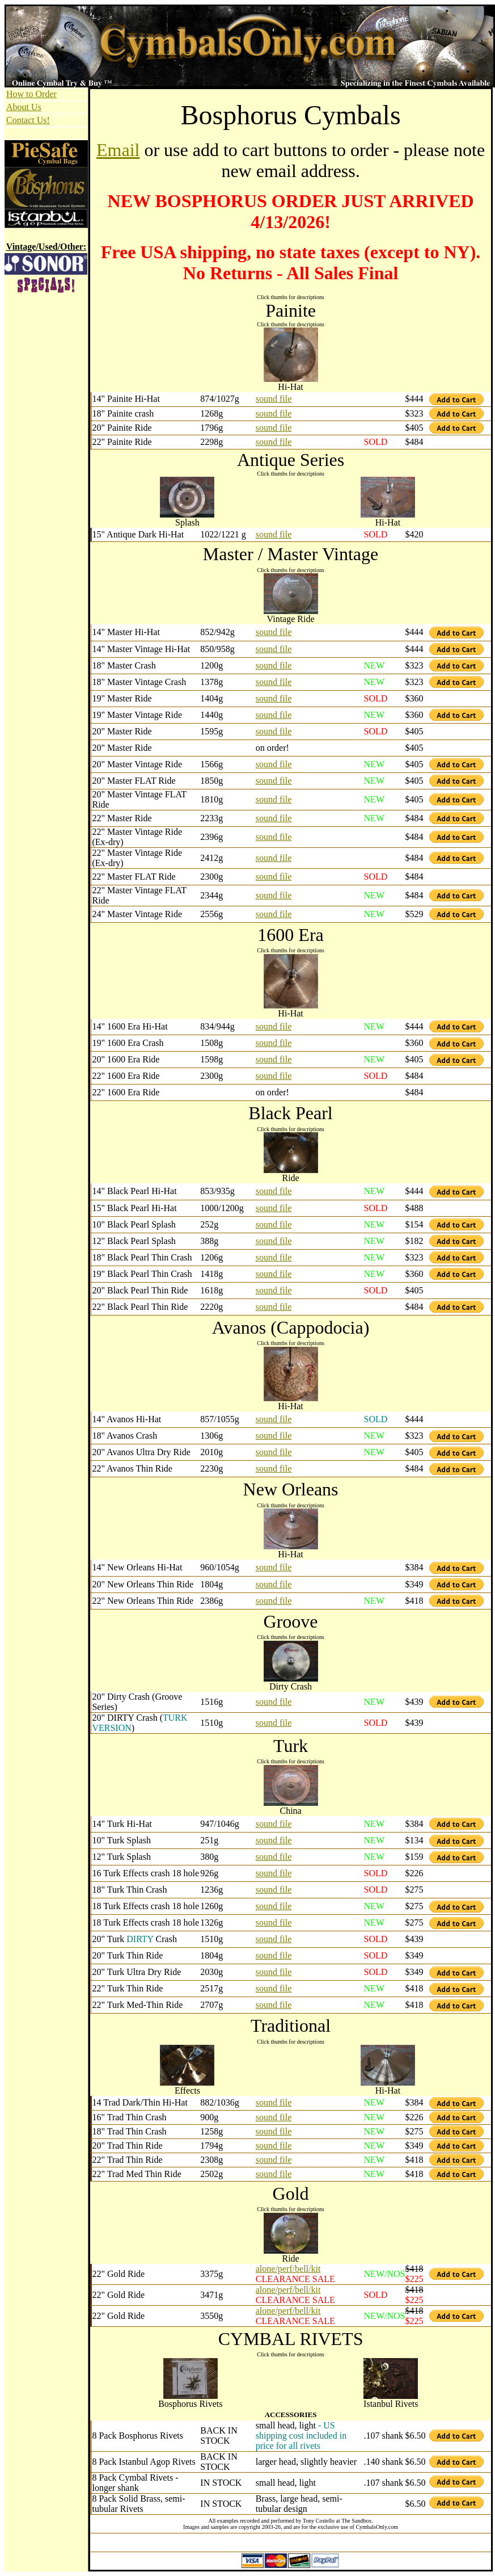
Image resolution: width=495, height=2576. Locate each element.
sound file (274, 399)
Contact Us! (28, 120)
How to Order (31, 94)
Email (117, 150)
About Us (23, 107)
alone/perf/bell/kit (288, 2269)
